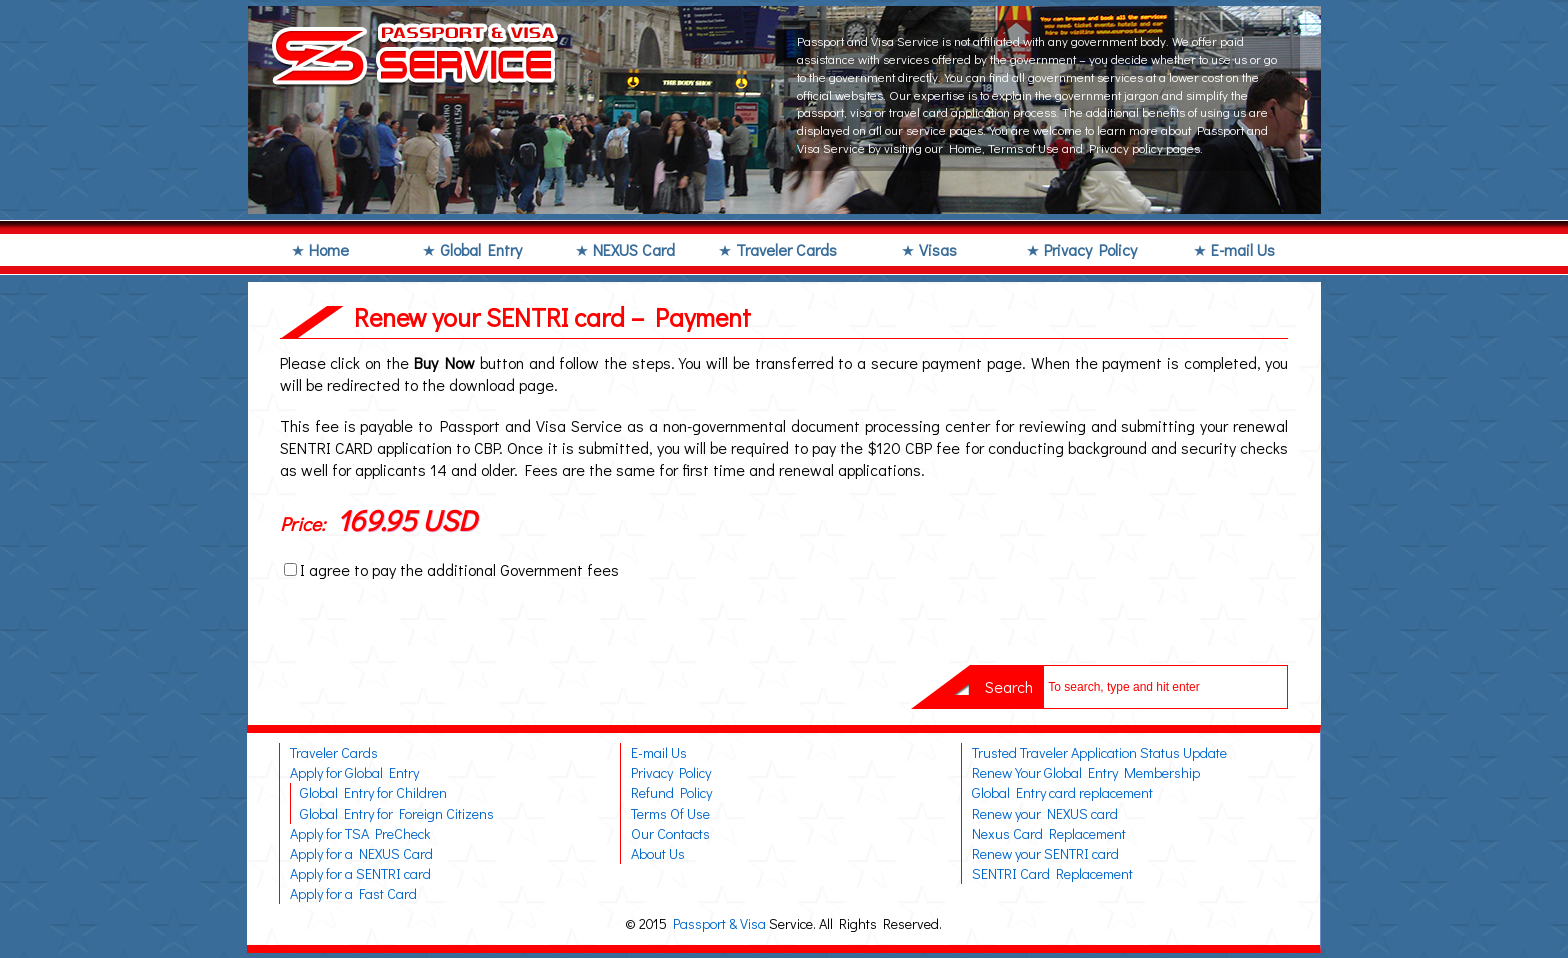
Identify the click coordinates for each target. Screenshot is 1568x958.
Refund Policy (671, 792)
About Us (658, 853)
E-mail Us (1243, 249)
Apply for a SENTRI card (360, 873)
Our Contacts (670, 833)
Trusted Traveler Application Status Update (1099, 752)
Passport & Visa (719, 923)
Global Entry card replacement (1062, 792)
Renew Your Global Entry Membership (1086, 772)
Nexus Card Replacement (1049, 833)
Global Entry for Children (373, 792)
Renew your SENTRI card (1045, 853)
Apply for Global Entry (354, 772)
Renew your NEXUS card (1045, 813)
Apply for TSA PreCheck (360, 833)
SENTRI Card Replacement (1052, 873)
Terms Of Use (670, 813)
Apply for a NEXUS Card (361, 853)
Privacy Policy (1090, 249)
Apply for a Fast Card (353, 893)
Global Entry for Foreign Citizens (397, 813)
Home (329, 249)
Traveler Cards (786, 249)
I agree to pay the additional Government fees (459, 569)
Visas (938, 249)
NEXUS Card (634, 249)
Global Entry (481, 249)
